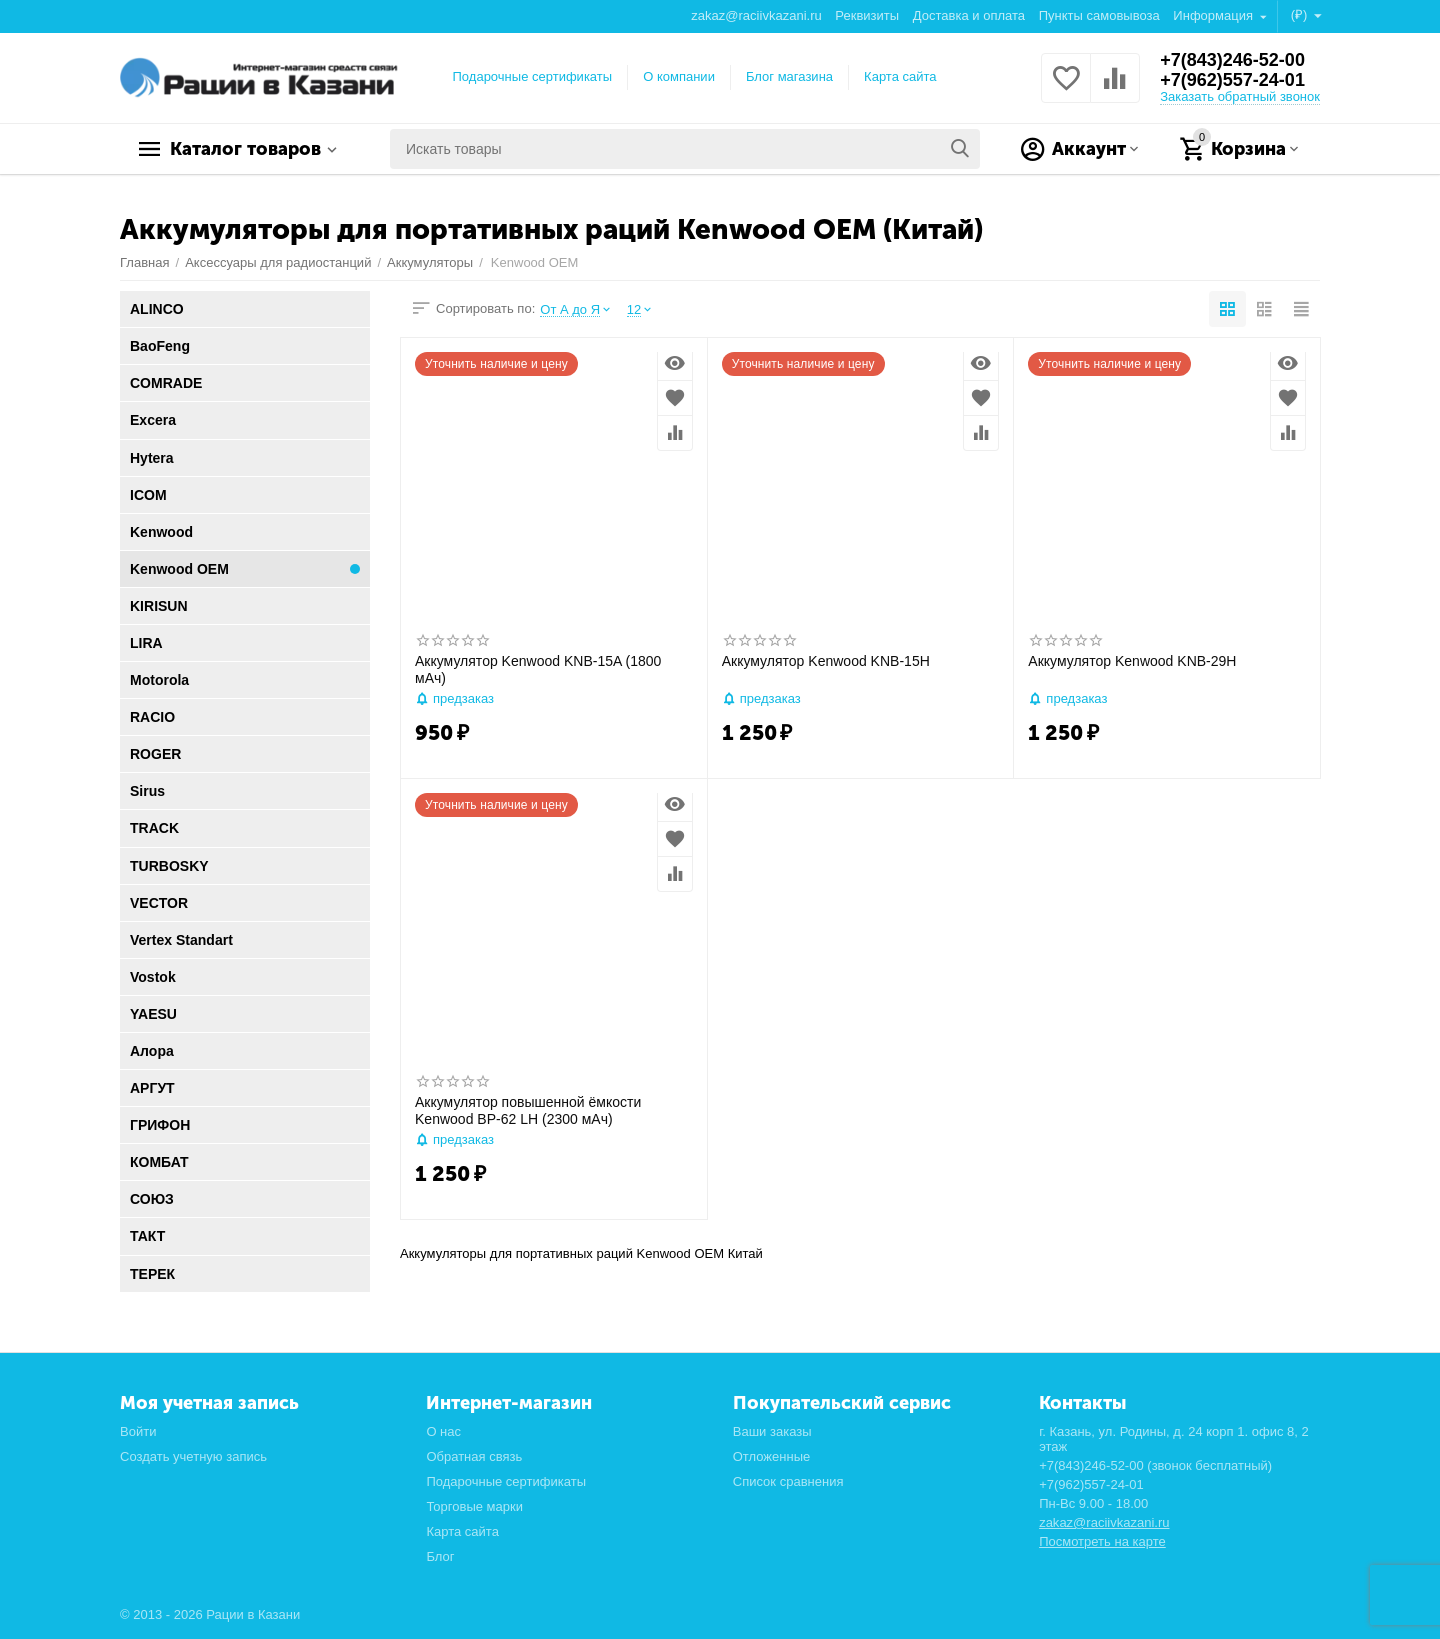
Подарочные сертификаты (533, 76)
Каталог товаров (245, 149)
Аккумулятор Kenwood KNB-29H (1132, 661)
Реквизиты (867, 15)
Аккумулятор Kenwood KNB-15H (826, 661)
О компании (679, 76)
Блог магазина (789, 76)
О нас (443, 1431)
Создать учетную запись (193, 1456)
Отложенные (772, 1456)
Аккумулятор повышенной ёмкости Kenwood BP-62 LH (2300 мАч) (528, 1110)
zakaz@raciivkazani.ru (756, 15)
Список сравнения (788, 1481)
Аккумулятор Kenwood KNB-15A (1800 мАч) (538, 669)
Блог (440, 1556)
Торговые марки (474, 1506)
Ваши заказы (772, 1431)
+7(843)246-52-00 (1232, 60)
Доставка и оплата (969, 15)
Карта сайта (900, 76)
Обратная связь (474, 1456)
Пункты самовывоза (1099, 15)
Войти (138, 1431)
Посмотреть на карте (1102, 1541)
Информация (1214, 15)
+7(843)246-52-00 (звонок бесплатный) (1155, 1465)
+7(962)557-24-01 (1232, 80)
